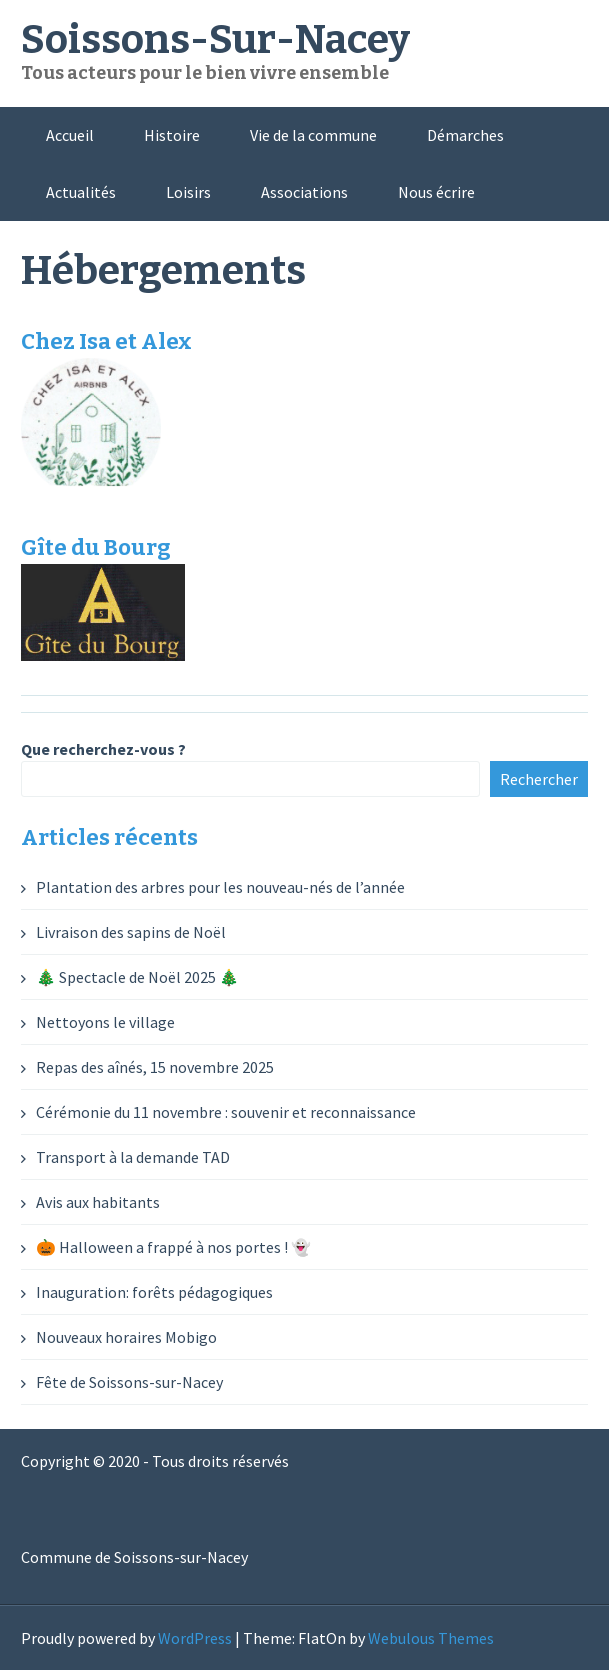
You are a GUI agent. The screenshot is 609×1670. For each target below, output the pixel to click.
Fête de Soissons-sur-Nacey (129, 1382)
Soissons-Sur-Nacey (215, 40)
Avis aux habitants (98, 1202)
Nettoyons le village (105, 1022)
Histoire (172, 135)
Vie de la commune (313, 135)
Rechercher (539, 779)
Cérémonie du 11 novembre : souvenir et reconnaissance (226, 1112)
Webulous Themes (431, 1638)
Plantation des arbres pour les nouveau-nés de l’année (220, 887)
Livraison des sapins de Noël (131, 932)
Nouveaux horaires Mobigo (126, 1337)
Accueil (70, 135)
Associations (304, 192)
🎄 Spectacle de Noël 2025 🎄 (137, 977)
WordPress (195, 1638)
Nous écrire (436, 192)
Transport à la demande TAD (133, 1157)
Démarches (465, 135)
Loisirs (188, 192)
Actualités (81, 192)
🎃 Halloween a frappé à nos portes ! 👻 (173, 1247)
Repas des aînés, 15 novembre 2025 (155, 1067)
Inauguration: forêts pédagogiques (154, 1292)
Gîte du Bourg (96, 547)
